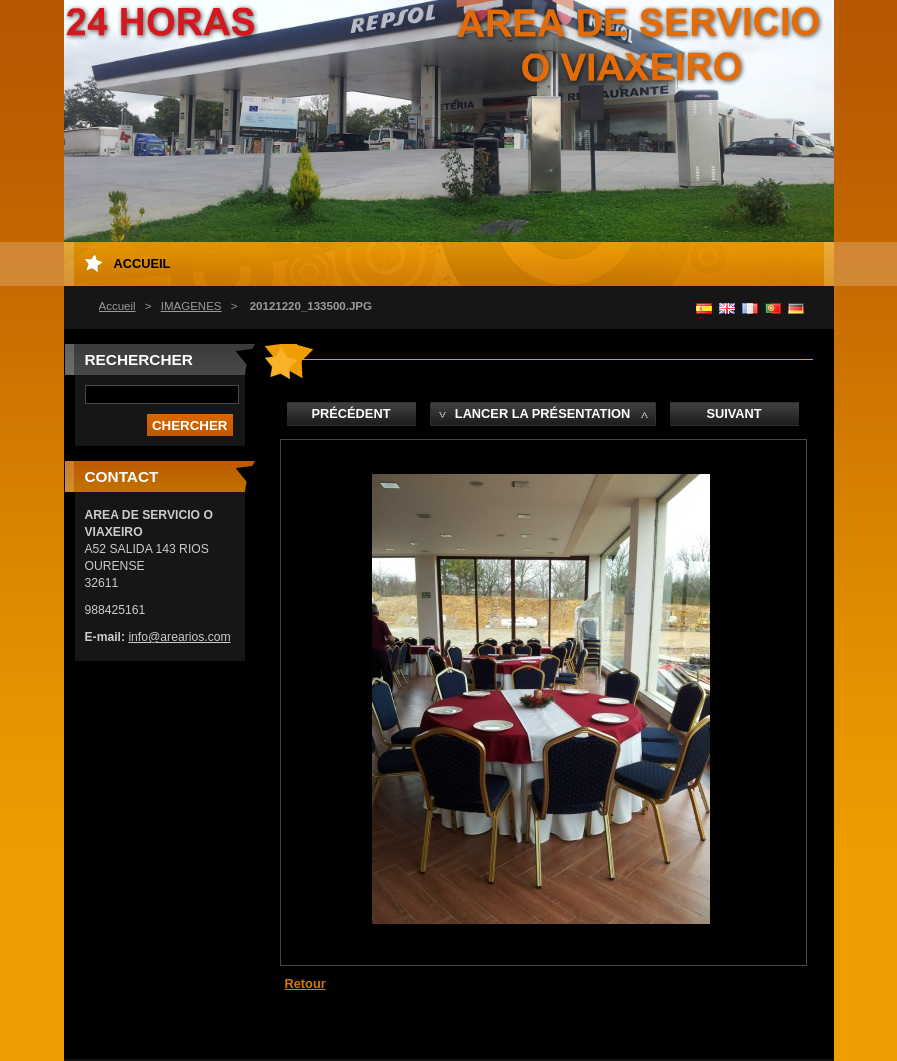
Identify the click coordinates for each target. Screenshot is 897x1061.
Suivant (733, 413)
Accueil (117, 306)
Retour (305, 983)
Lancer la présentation (542, 413)
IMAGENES (191, 306)
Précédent (351, 413)
